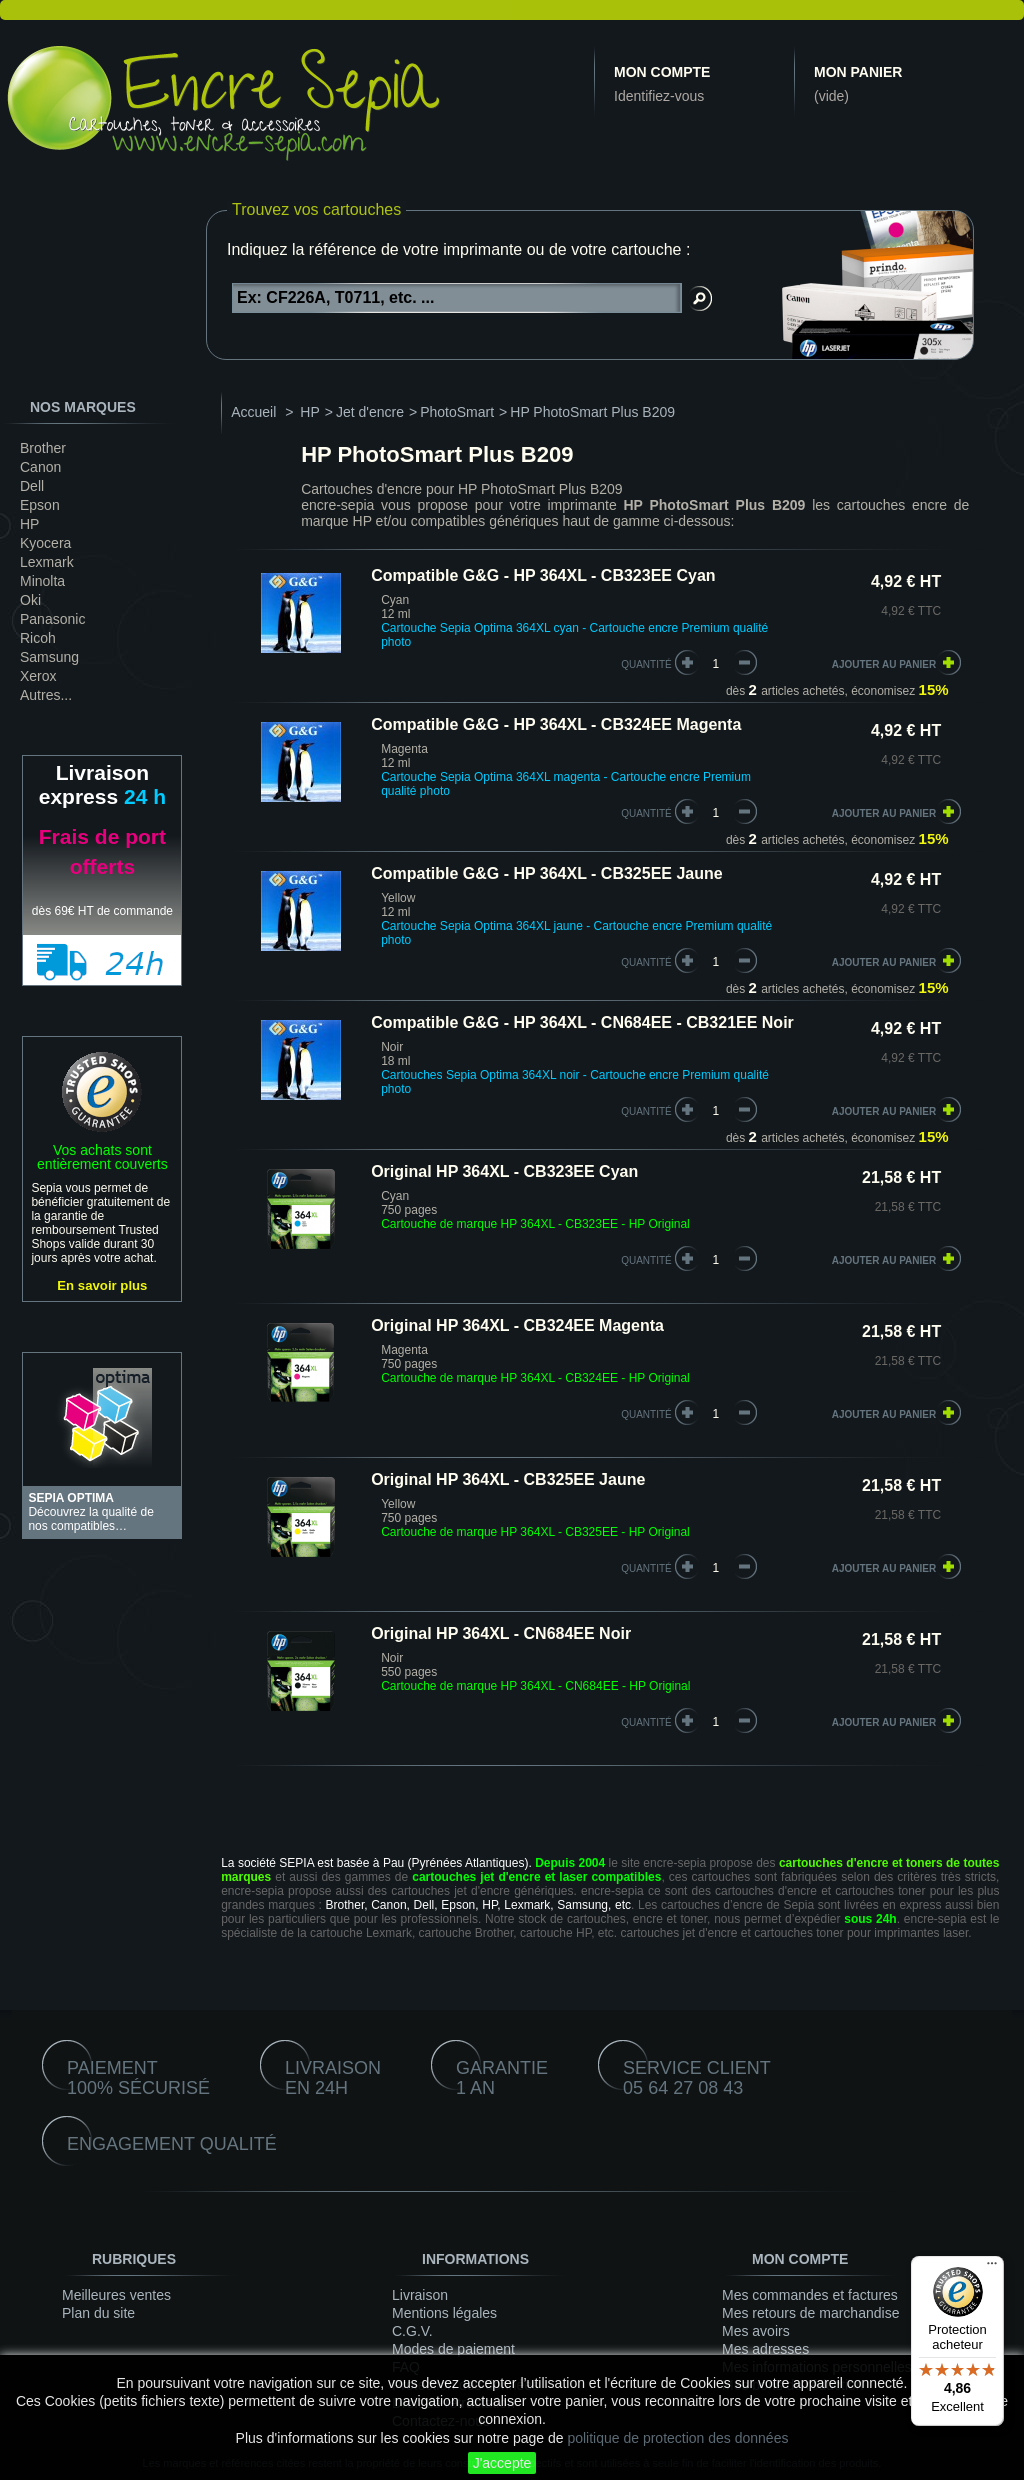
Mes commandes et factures (810, 2295)
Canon (40, 467)
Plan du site (98, 2313)
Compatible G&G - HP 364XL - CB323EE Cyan (543, 575)
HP (29, 524)
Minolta (42, 581)
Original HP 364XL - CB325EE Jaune (508, 1479)
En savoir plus (102, 1285)
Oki (30, 600)
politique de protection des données (677, 2438)
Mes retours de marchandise (810, 2313)
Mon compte (662, 72)
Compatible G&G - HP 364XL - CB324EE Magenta (556, 724)
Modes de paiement (453, 2349)
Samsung (49, 657)
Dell (32, 486)
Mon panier (858, 72)
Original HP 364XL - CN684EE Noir (501, 1633)
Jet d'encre (370, 412)
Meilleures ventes (116, 2295)
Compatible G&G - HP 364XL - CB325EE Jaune (547, 873)
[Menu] (992, 2268)
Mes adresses (765, 2349)
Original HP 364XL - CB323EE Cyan (504, 1171)
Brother (43, 448)
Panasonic (52, 619)
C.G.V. (412, 2331)
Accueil (253, 412)
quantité (646, 664)
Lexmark (47, 562)
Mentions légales (444, 2313)
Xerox (38, 676)
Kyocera (45, 543)
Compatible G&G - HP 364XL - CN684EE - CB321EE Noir (582, 1022)
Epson (40, 505)
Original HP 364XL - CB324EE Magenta (517, 1325)
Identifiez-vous (659, 96)
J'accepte (502, 2463)
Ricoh (38, 638)
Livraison (420, 2295)
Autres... (46, 695)
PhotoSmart (457, 412)
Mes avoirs (756, 2331)
